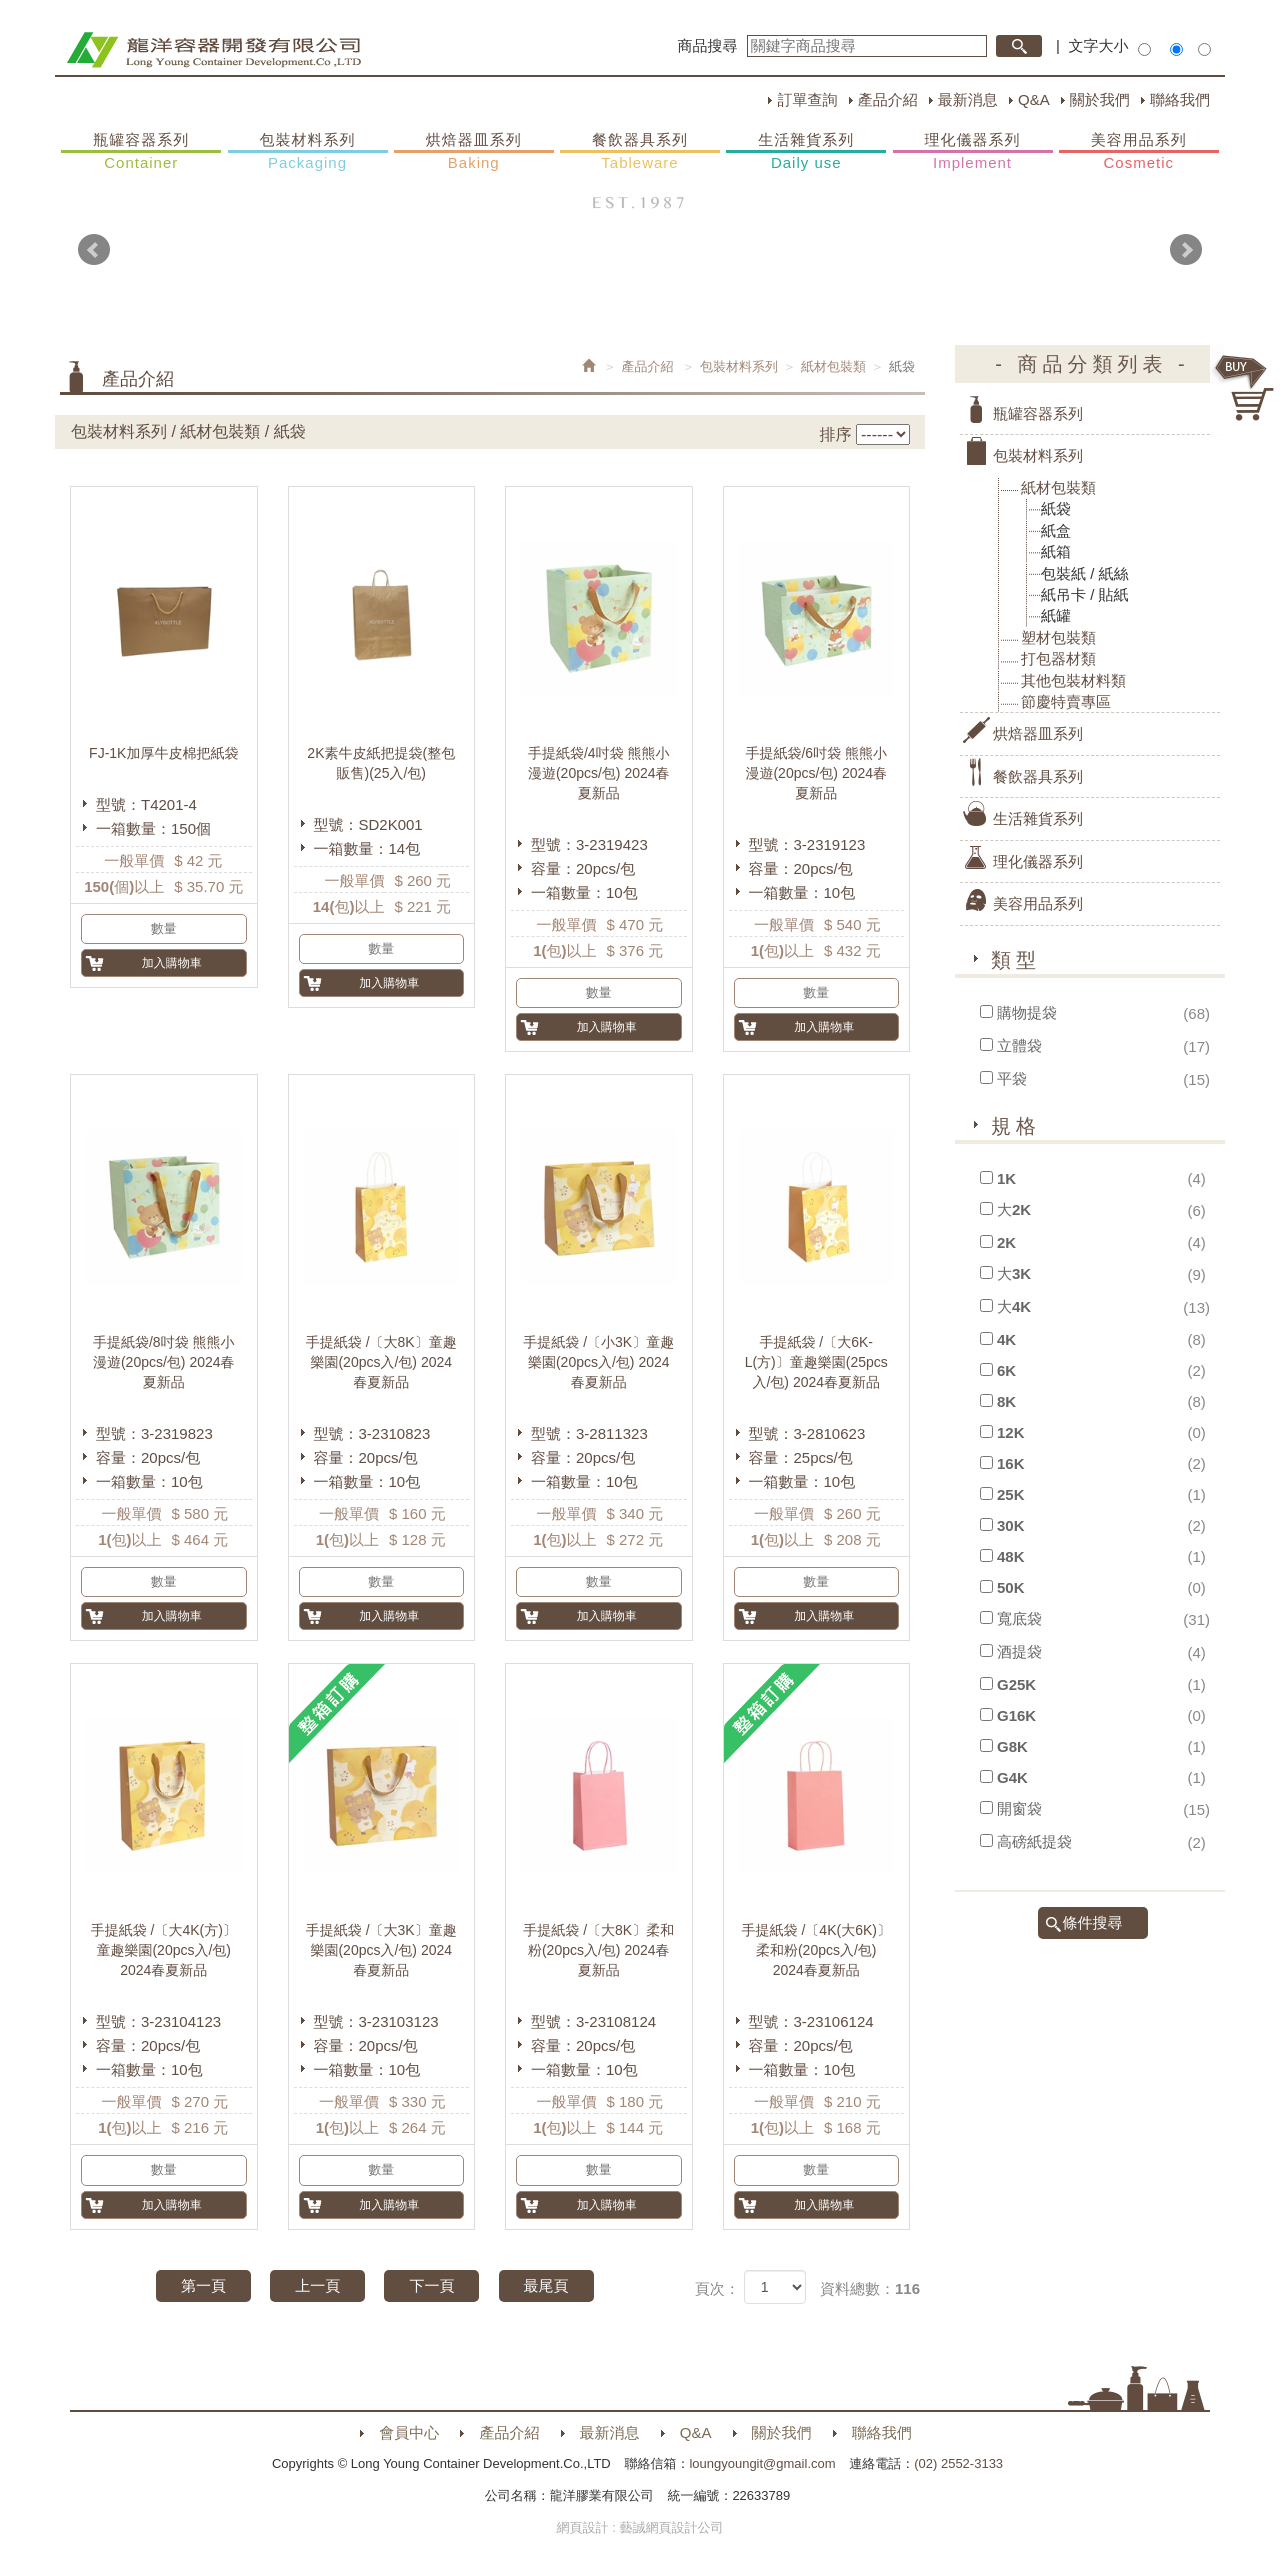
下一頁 (431, 2285)
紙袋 (1056, 508)
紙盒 (1056, 530)
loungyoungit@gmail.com (762, 2463)
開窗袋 (1019, 1808)
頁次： (717, 2288)
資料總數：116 (870, 2288)
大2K (1014, 1209)
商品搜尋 (708, 45)
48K (1011, 1556)
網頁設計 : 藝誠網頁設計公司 (640, 2527)
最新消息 (968, 99)
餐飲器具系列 (640, 152)
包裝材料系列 (308, 152)
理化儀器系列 (973, 152)
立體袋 (1019, 1045)
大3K (1014, 1273)
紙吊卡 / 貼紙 (1085, 594)
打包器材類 (1058, 658)
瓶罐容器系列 (141, 152)
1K (1006, 1178)
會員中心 (409, 2432)
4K (1006, 1339)
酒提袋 (1019, 1651)
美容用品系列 (1139, 152)
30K (1011, 1525)
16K (1011, 1463)
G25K (1016, 1684)
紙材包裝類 (833, 366)
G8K (1012, 1746)
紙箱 (1056, 551)
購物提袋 (1027, 1012)
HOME (213, 50)
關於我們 (1100, 99)
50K (1011, 1587)
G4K (1012, 1777)
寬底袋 (1019, 1618)
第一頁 (203, 2285)
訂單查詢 (807, 99)
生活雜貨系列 (806, 152)
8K (1006, 1401)
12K (1011, 1432)
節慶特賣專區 (1066, 701)
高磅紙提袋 (1034, 1841)
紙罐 (1056, 615)
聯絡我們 (1180, 99)
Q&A (1034, 99)
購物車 (1245, 388)
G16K (1016, 1715)
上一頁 (317, 2285)
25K (1011, 1494)
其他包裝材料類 (1073, 680)
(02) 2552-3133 (958, 2463)
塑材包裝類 (1058, 637)
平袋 (1012, 1078)
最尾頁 (546, 2285)
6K (1006, 1370)
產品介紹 (888, 99)
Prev (94, 250)
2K (1006, 1242)
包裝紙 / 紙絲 (1085, 573)
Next (1186, 250)
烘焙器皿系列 (474, 152)
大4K (1014, 1306)
